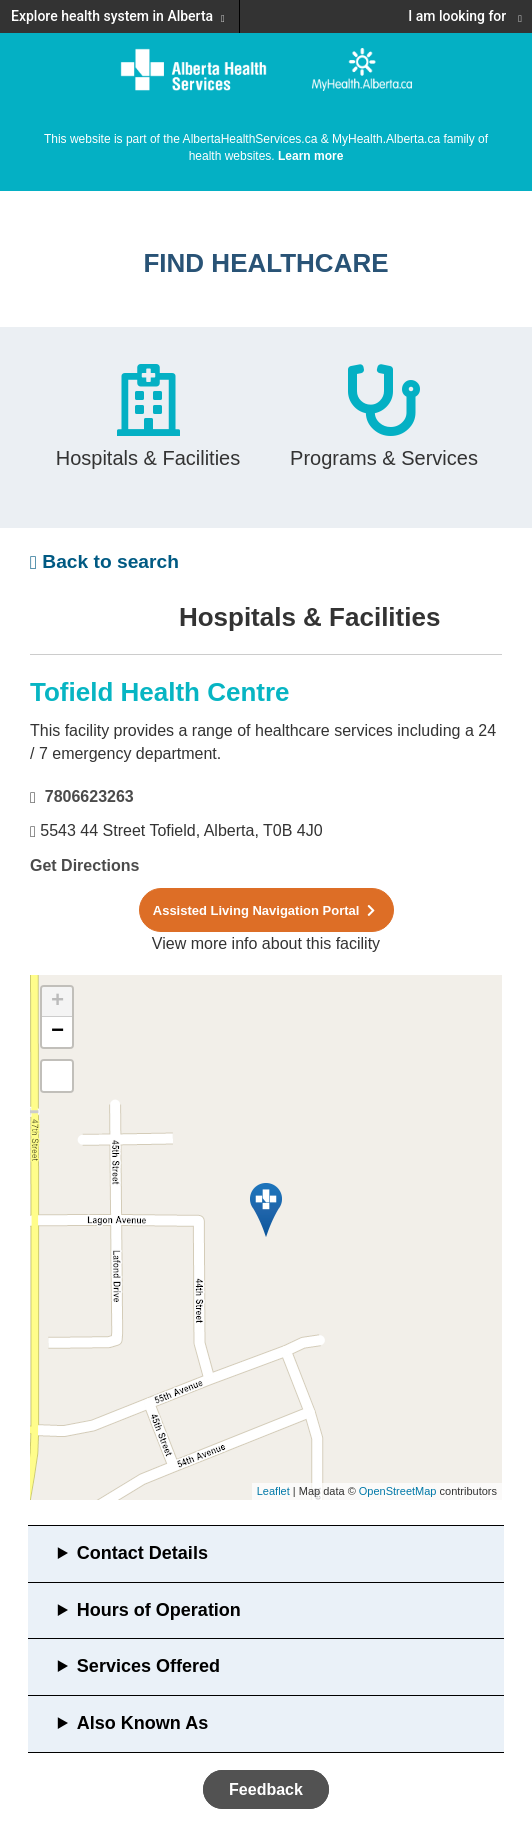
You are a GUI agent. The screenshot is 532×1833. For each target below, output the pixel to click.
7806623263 (89, 796)
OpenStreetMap (398, 1491)
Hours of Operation (159, 1610)
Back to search (104, 561)
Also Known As (142, 1723)
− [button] (57, 1032)
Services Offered (148, 1666)
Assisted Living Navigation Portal (266, 910)
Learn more (310, 156)
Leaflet (273, 1491)
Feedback (266, 1789)
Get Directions (84, 865)
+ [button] (57, 1002)
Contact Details (142, 1553)
